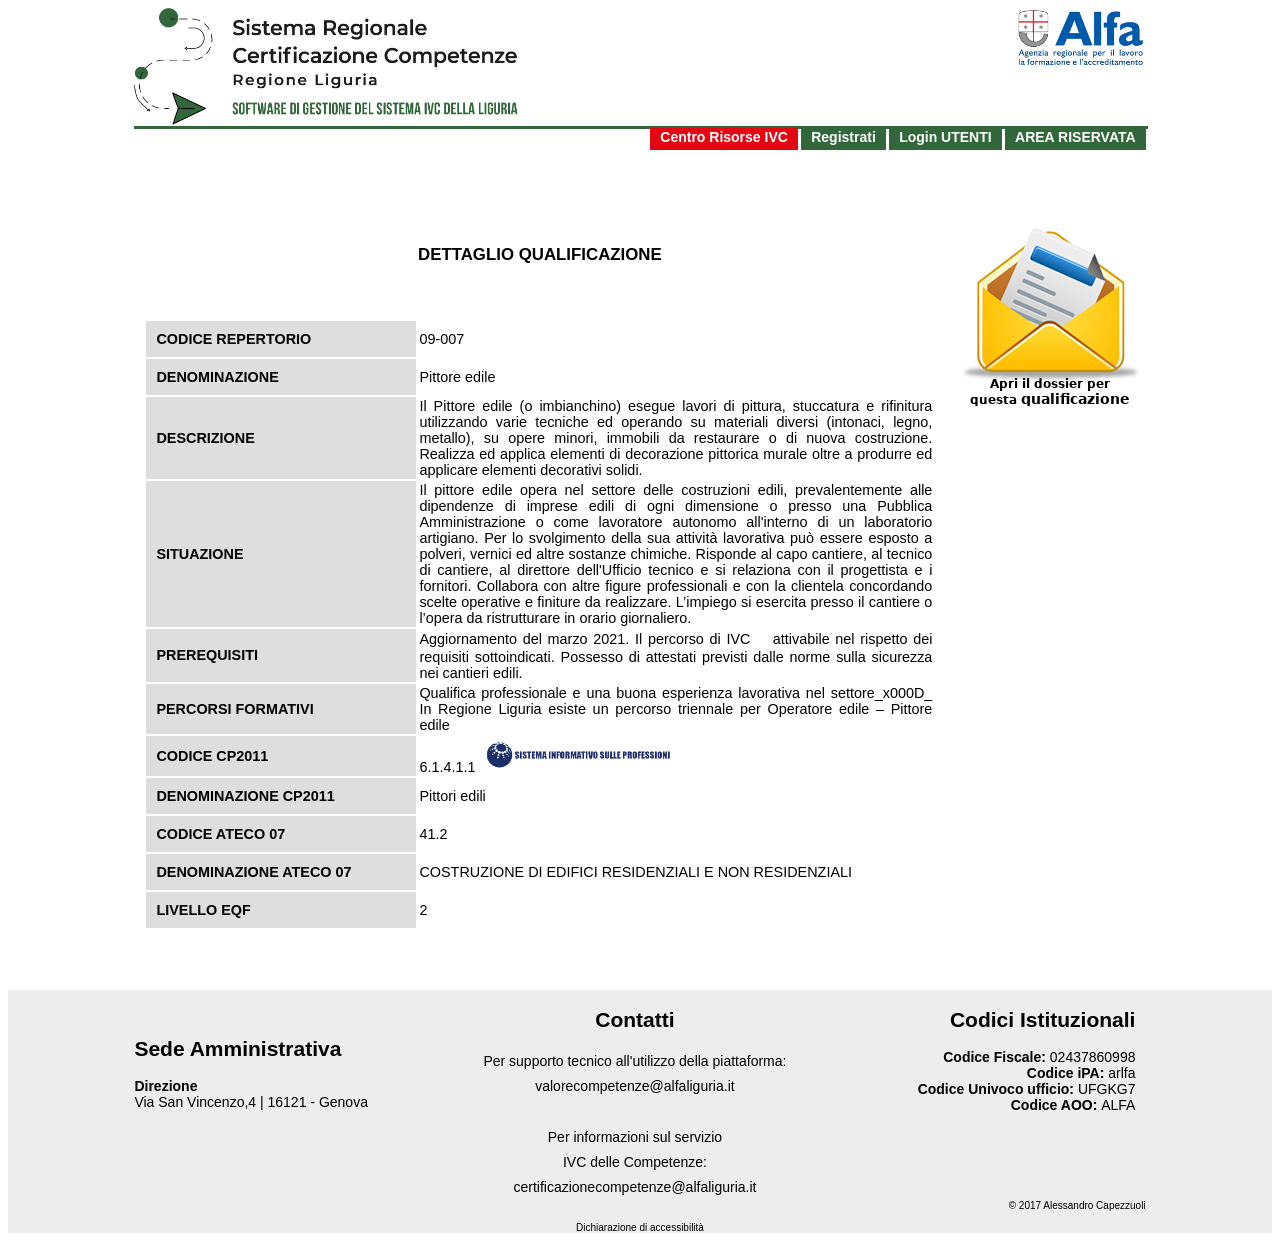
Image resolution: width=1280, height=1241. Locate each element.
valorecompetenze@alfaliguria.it (634, 1086)
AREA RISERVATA (1075, 137)
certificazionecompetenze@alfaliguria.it (634, 1187)
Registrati (843, 137)
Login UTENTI (945, 137)
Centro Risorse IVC (724, 137)
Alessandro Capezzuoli (1094, 1205)
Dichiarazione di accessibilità (640, 1227)
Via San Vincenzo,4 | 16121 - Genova (251, 1102)
